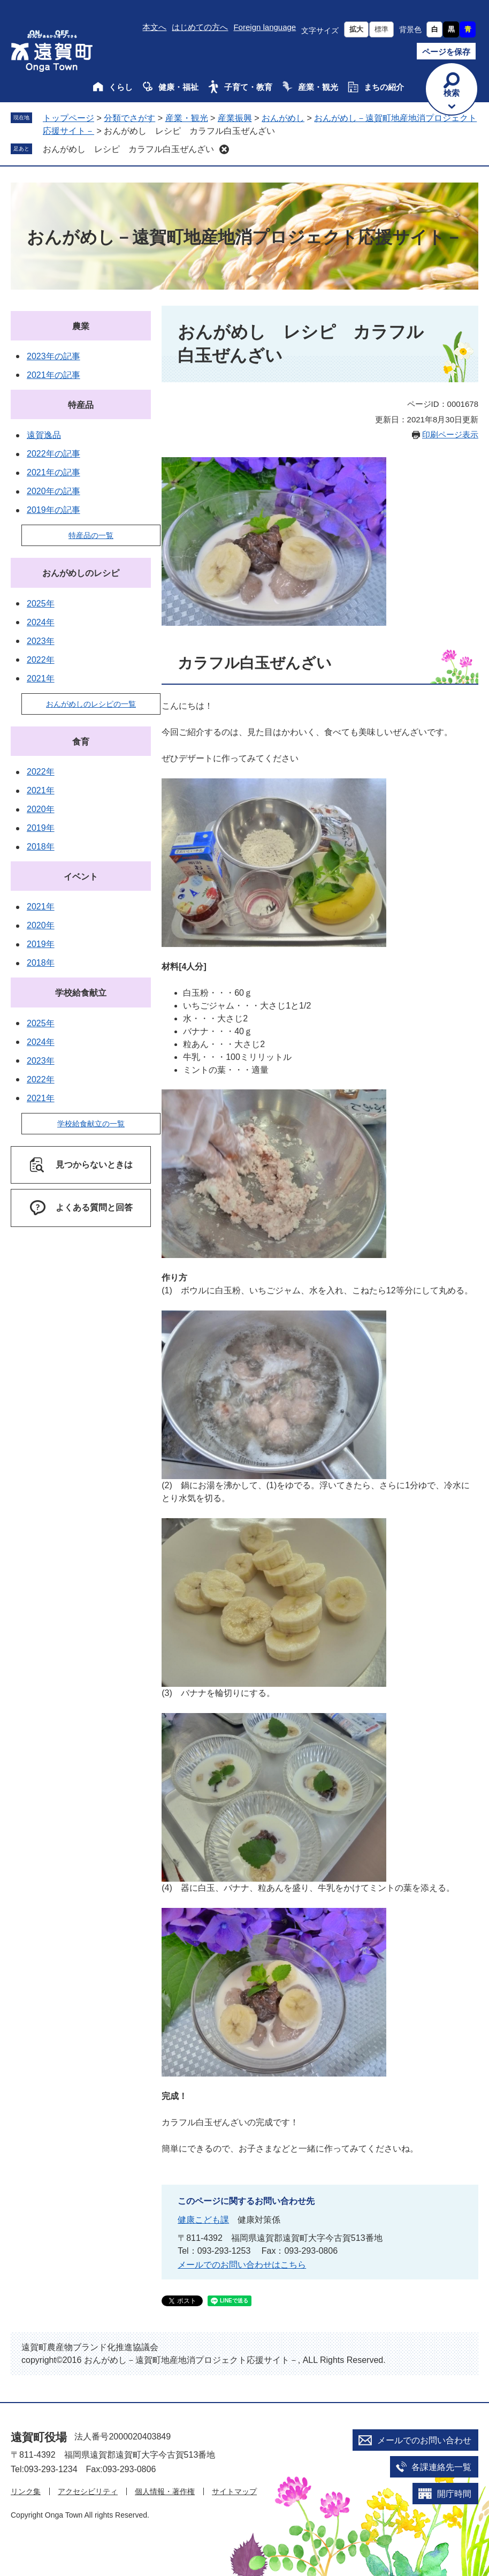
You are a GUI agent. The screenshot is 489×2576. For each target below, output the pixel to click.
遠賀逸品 (44, 435)
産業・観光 (318, 87)
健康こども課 (203, 2219)
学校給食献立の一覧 (91, 1123)
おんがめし (283, 118)
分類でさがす (129, 118)
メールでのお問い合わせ (424, 2440)
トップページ (68, 118)
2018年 (41, 846)
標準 (381, 29)
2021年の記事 (53, 375)
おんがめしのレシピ (80, 573)
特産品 (81, 405)
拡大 (356, 29)
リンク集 (26, 2491)
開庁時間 (454, 2493)
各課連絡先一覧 (441, 2467)
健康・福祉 (178, 87)
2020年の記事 (53, 491)
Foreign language (264, 27)
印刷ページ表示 (450, 434)
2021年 (41, 678)
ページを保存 (446, 51)
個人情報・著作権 (165, 2491)
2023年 (41, 641)
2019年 (41, 827)
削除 (224, 149)
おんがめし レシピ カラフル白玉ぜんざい (128, 149)
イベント (81, 876)
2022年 (41, 659)
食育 (80, 741)
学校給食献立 (80, 992)
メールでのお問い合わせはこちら (242, 2264)
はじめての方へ (200, 27)
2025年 (41, 603)
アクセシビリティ (88, 2491)
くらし (121, 87)
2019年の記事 (53, 509)
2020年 (41, 809)
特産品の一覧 (90, 535)
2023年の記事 (53, 356)
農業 (80, 326)
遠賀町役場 (39, 2437)
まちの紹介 (384, 87)
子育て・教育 (248, 87)
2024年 (41, 622)
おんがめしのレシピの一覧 (91, 704)
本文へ (154, 27)
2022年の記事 (53, 453)
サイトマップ (234, 2491)
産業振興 (235, 118)
